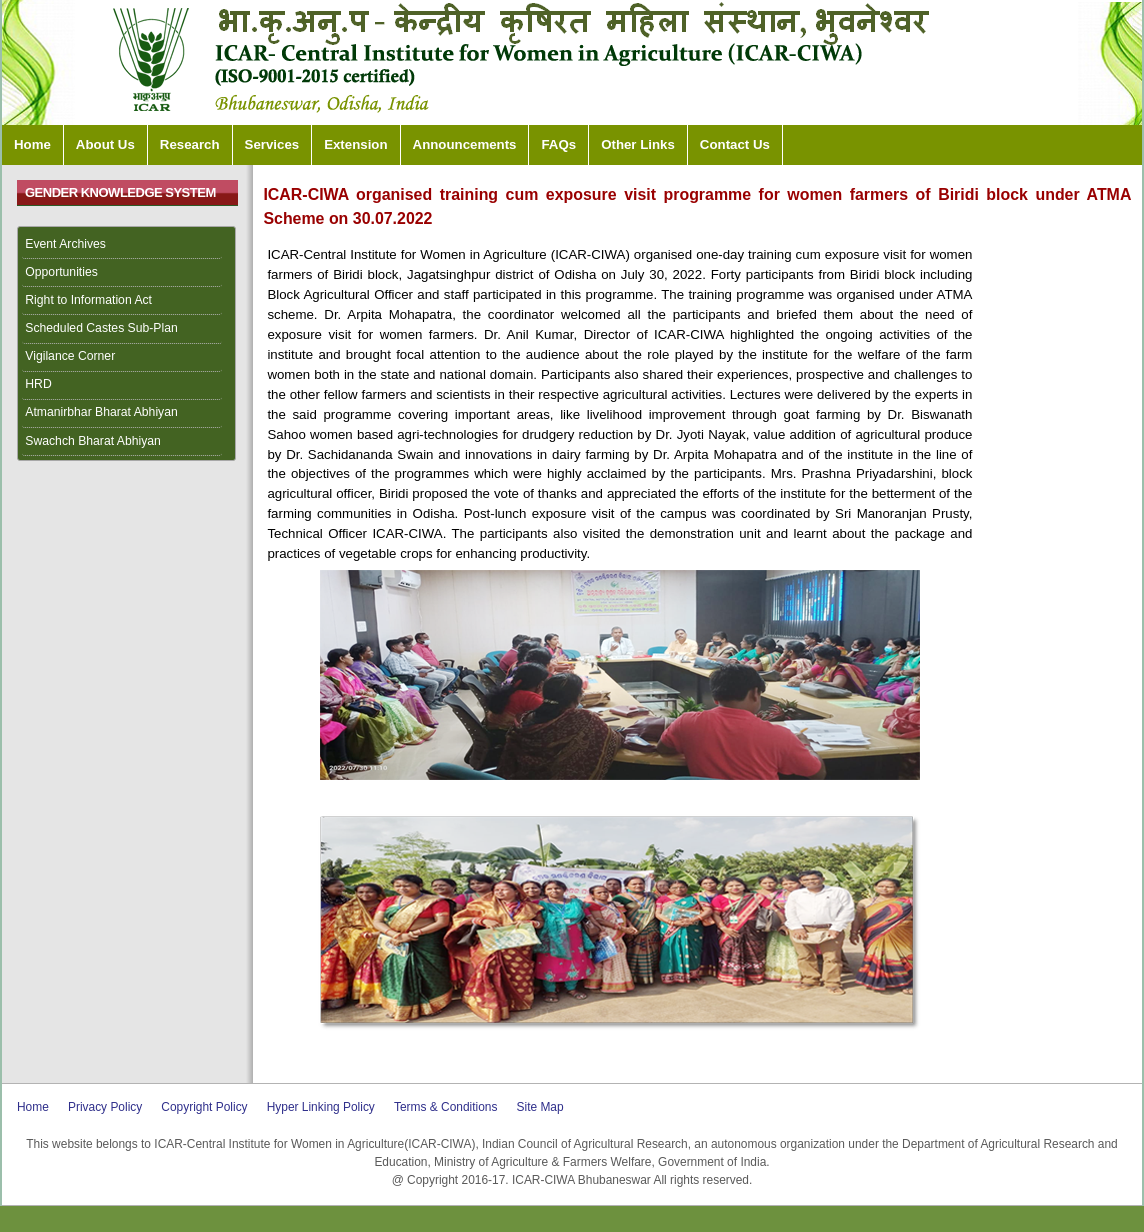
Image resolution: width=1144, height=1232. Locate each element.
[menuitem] (127, 245)
